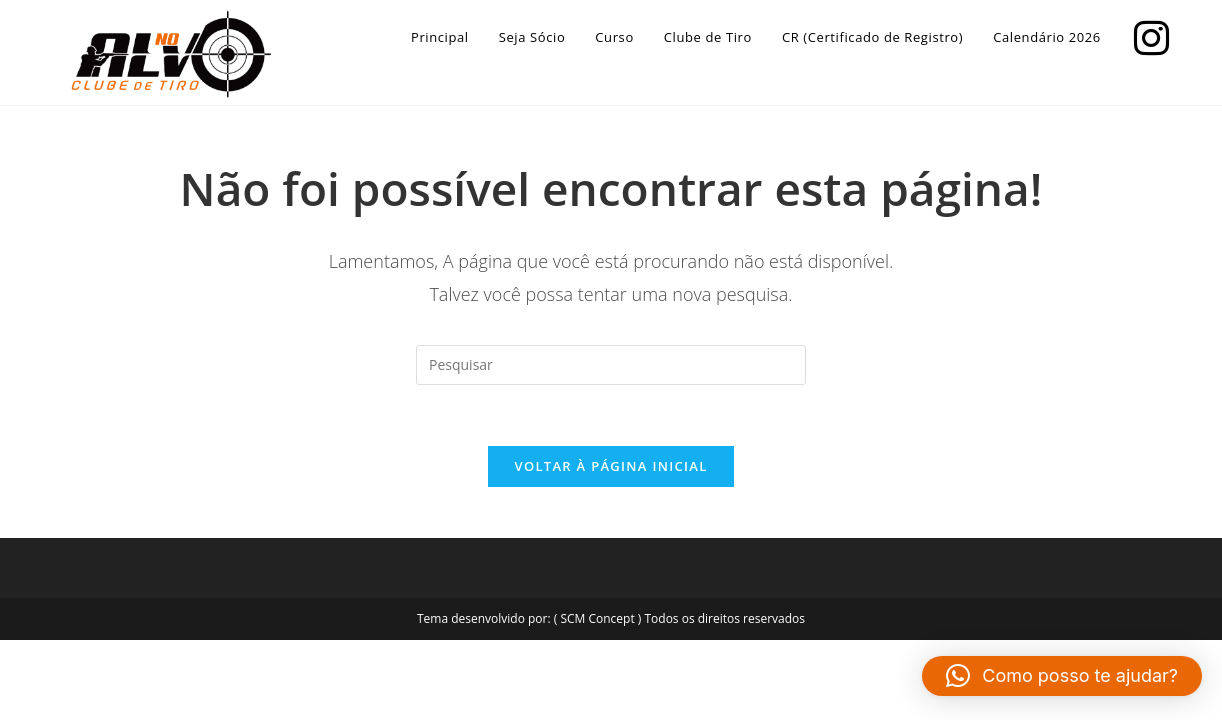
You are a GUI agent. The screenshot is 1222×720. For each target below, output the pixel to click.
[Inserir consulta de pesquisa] (611, 365)
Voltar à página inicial (610, 466)
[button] (1062, 676)
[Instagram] (1146, 35)
